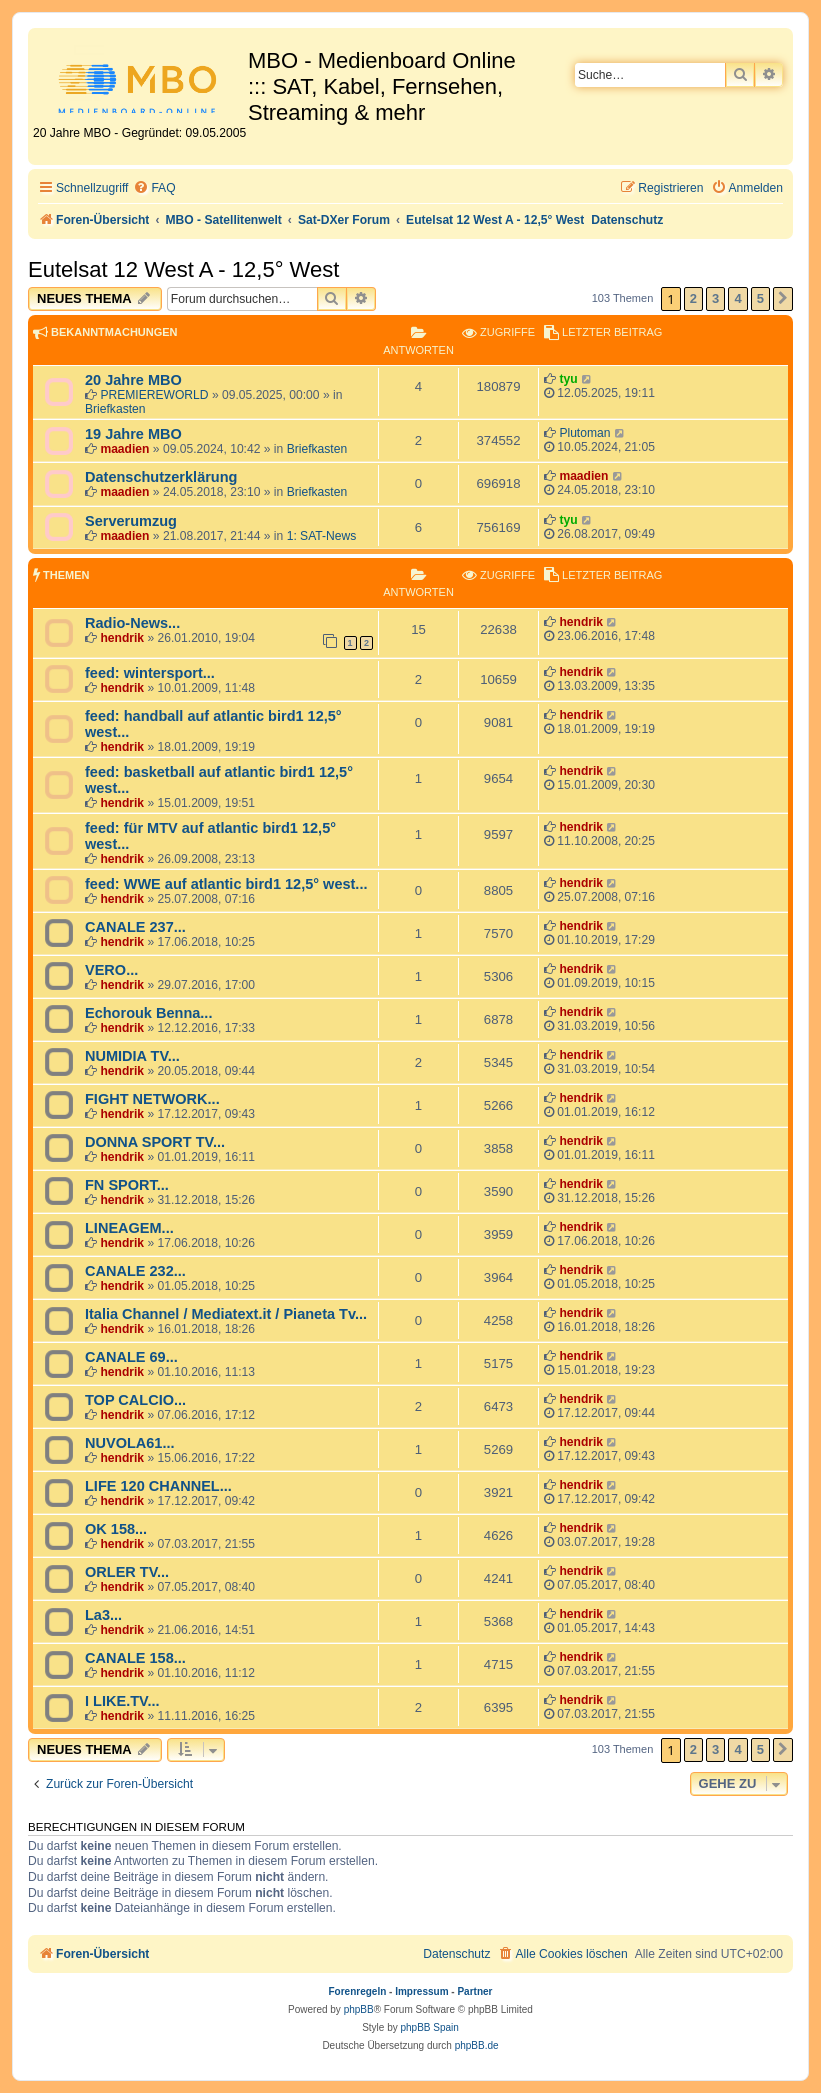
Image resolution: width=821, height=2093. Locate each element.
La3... (103, 1615)
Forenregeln (358, 1991)
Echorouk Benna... (148, 1013)
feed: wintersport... (150, 673)
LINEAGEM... (129, 1228)
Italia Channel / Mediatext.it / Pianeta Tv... (226, 1314)
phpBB (359, 2009)
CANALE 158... (135, 1658)
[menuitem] (154, 188)
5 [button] (760, 298)
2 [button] (693, 298)
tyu (568, 379)
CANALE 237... (135, 927)
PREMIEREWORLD (154, 395)
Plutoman (584, 433)
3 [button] (715, 298)
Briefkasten (115, 409)
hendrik (122, 638)
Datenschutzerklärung (161, 477)
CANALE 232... (135, 1271)
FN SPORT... (127, 1185)
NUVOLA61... (130, 1443)
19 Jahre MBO (133, 434)
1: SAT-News (322, 536)
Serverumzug (131, 521)
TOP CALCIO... (135, 1400)
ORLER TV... (127, 1572)
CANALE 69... (131, 1357)
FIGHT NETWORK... (152, 1099)
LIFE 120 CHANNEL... (158, 1486)
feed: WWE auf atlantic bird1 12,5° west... (226, 884)
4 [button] (737, 298)
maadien (124, 449)
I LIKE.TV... (122, 1701)
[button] (783, 299)
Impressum (421, 1991)
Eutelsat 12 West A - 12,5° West (183, 269)
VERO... (111, 970)
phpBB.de (477, 2045)
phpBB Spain (429, 2027)
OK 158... (116, 1529)
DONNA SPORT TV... (155, 1142)
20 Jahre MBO (133, 380)
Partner (474, 1991)
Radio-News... (132, 623)
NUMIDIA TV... (132, 1056)
